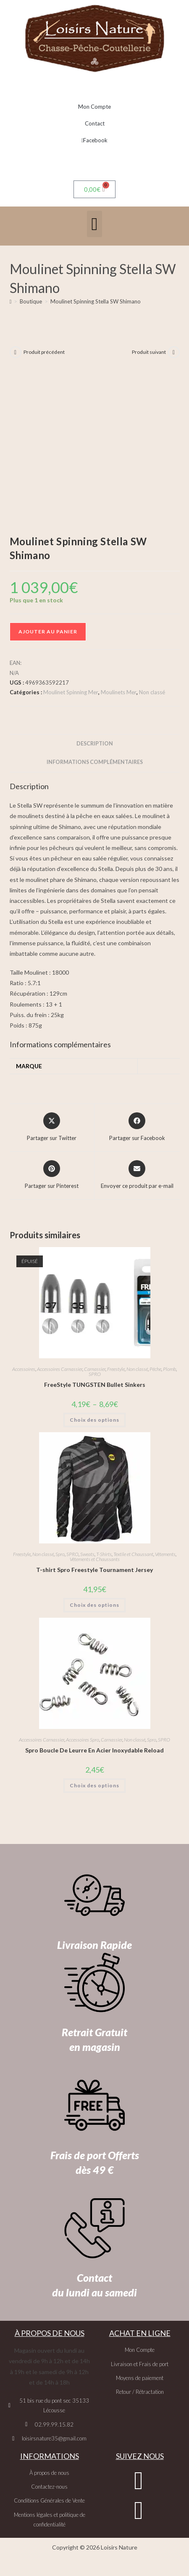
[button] (94, 224)
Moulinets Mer (118, 692)
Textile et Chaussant (133, 1554)
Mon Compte (94, 106)
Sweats (87, 1554)
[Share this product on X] (51, 1127)
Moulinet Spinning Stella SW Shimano (95, 301)
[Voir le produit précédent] (15, 352)
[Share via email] (137, 1175)
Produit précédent (44, 352)
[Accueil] (11, 301)
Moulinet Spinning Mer (70, 692)
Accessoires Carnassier (59, 1369)
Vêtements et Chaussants (95, 1559)
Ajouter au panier (47, 631)
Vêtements (165, 1554)
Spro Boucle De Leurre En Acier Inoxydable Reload (94, 1750)
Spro (60, 1554)
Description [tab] (94, 743)
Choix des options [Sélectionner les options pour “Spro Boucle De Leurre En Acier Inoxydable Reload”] (94, 1785)
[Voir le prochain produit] (174, 352)
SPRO (95, 1374)
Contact (95, 123)
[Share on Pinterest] (52, 1175)
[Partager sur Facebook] (137, 1127)
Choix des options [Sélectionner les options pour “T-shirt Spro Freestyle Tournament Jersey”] (94, 1605)
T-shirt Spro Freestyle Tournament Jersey (94, 1569)
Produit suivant (149, 352)
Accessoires (23, 1369)
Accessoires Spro (82, 1740)
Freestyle (116, 1369)
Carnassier (94, 1369)
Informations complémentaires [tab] (95, 762)
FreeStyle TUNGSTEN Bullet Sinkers (94, 1384)
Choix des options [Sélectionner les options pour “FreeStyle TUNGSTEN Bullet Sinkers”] (94, 1420)
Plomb (169, 1369)
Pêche (155, 1369)
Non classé (152, 692)
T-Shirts (104, 1554)
